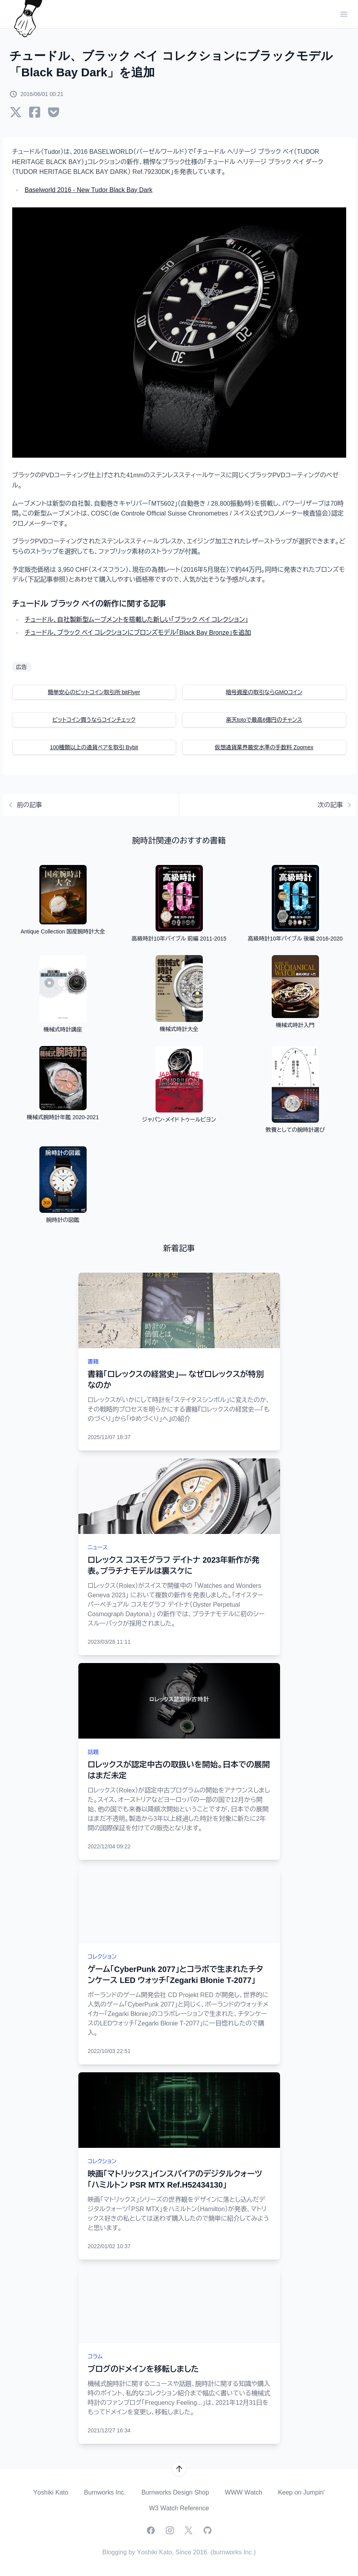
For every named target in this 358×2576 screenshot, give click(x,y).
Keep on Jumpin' (301, 2492)
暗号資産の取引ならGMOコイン (264, 692)
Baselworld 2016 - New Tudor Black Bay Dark (89, 190)
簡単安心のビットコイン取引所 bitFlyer (94, 692)
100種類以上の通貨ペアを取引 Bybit (94, 747)
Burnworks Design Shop (175, 2492)
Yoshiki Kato (50, 2492)
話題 (93, 1752)
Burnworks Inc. (105, 2492)
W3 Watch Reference (179, 2508)
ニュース (98, 1547)
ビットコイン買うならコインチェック (93, 720)
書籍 (93, 1361)
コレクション (102, 1956)
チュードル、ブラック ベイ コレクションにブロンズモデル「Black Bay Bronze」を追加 (138, 632)
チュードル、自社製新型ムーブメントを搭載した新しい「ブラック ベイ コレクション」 (136, 619)
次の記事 (337, 805)
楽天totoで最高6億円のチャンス (264, 720)
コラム (95, 2356)
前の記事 (23, 805)
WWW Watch (243, 2492)
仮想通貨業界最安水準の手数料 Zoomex (264, 747)
